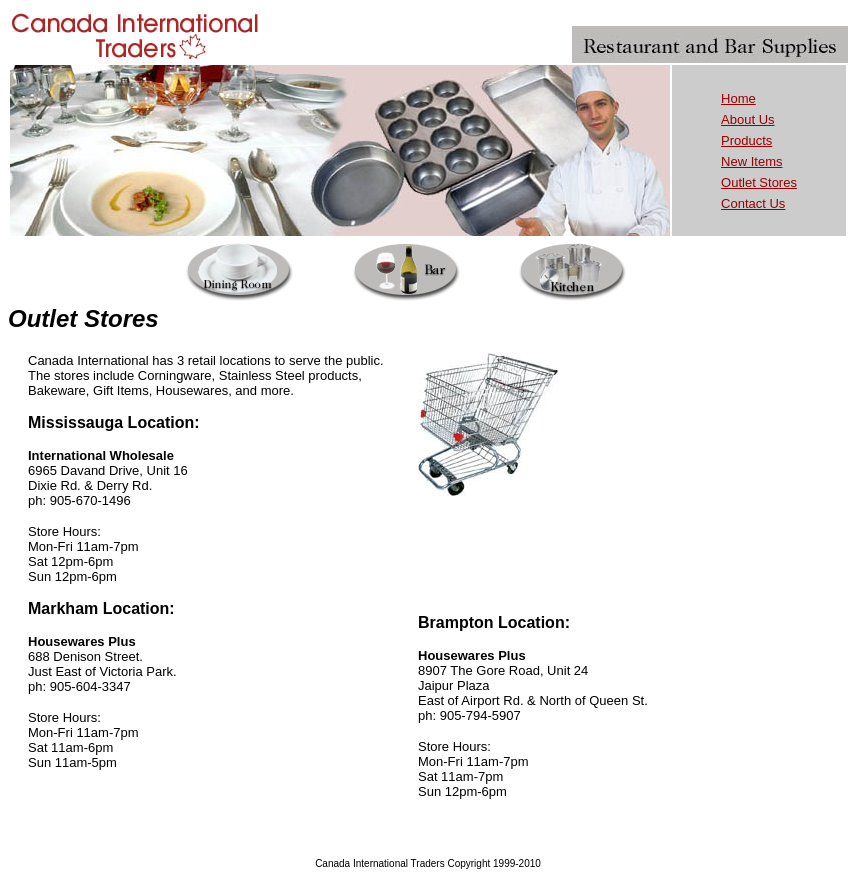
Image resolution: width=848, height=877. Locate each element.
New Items (751, 161)
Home (738, 98)
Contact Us (753, 203)
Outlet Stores (759, 182)
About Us (747, 119)
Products (746, 140)
